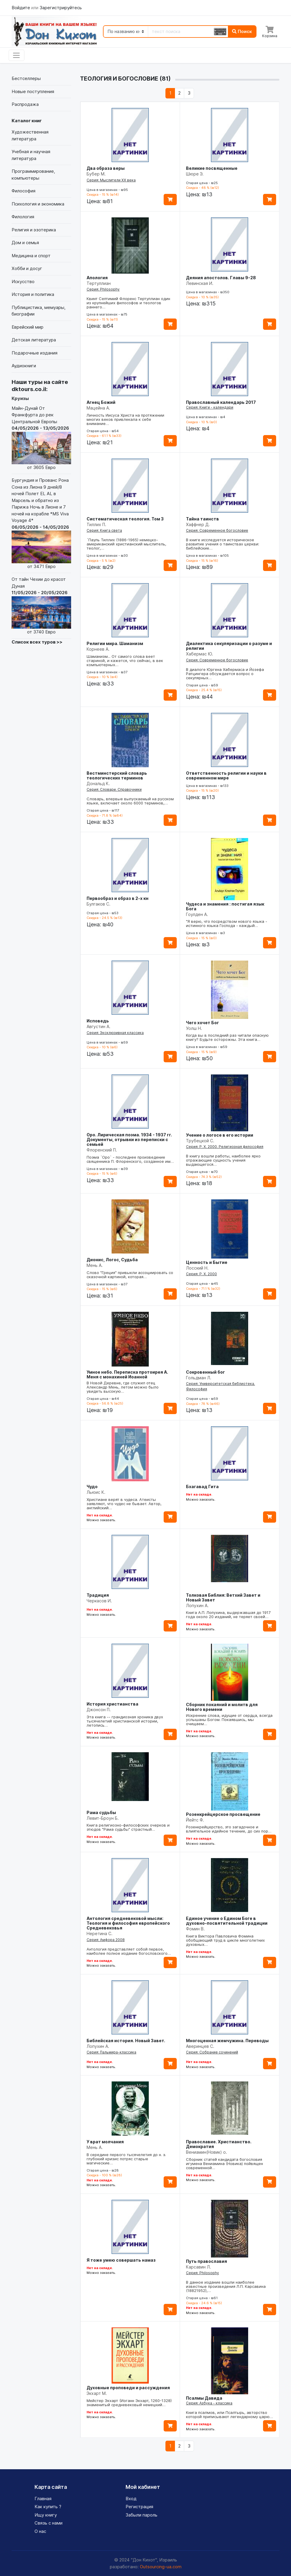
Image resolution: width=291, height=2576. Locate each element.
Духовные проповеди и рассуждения (128, 2387)
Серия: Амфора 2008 (106, 1940)
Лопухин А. (197, 1605)
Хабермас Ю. (199, 653)
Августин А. (98, 1026)
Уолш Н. (194, 1028)
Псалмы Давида (204, 2398)
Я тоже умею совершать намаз (121, 2260)
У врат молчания (105, 2141)
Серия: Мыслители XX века (111, 180)
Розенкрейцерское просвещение (223, 1814)
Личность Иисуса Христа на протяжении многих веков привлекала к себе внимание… (125, 419)
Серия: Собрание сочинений (212, 2052)
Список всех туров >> (37, 642)
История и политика (33, 294)
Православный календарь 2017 (221, 402)
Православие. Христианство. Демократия (218, 2144)
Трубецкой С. (200, 1140)
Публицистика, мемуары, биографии (38, 311)
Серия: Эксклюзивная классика (115, 1032)
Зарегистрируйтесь (61, 7)
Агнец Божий (101, 402)
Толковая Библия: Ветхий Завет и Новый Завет (223, 1597)
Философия (23, 191)
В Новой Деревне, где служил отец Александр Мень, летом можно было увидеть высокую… (123, 1387)
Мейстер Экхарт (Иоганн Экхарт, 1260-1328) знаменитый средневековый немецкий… (129, 2402)
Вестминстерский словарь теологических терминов (117, 775)
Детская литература (34, 340)
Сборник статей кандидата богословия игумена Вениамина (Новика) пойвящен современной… (224, 2163)
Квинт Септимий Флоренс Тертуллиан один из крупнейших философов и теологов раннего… (128, 302)
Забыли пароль (141, 2515)
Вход (131, 2498)
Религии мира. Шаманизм (115, 643)
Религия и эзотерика (34, 230)
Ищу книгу (46, 2515)
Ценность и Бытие (206, 1262)
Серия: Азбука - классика (209, 2403)
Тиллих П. (96, 524)
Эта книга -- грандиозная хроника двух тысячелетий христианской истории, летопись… (125, 1721)
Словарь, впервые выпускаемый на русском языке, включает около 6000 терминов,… (130, 801)
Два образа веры (106, 168)
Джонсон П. (99, 1709)
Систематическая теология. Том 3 (125, 518)
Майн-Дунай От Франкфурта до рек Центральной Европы (41, 438)
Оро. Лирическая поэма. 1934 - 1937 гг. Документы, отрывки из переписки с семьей (129, 1139)
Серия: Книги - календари (209, 407)
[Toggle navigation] (16, 55)
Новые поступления (33, 91)
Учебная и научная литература (31, 155)
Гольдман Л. (198, 1377)
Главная (43, 2498)
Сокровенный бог (205, 1372)
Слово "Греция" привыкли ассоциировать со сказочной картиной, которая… (130, 1274)
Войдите (21, 7)
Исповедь (98, 1020)
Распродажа (25, 104)
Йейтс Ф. (195, 1819)
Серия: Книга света (104, 530)
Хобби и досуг (27, 268)
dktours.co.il (29, 389)
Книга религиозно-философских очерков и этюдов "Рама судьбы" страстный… (128, 1827)
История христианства (112, 1703)
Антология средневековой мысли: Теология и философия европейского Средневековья (128, 1923)
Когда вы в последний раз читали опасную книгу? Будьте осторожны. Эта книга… (227, 1037)
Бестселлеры (26, 78)
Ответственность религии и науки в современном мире (226, 775)
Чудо (92, 1486)
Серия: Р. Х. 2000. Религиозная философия (224, 1146)
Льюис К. (96, 1492)
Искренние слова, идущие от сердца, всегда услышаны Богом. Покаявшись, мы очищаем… (229, 1719)
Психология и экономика (38, 204)
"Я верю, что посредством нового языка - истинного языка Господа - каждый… (226, 923)
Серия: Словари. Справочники (114, 789)
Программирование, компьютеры (33, 174)
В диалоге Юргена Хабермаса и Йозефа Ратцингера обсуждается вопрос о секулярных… (225, 673)
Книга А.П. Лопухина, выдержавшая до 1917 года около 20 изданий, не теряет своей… (228, 1614)
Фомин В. (195, 1928)
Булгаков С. (98, 903)
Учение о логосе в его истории (219, 1135)
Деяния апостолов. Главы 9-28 (221, 277)
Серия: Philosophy (103, 289)
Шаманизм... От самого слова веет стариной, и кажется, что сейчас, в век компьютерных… (125, 660)
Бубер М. (96, 173)
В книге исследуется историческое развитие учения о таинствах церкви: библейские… (222, 544)
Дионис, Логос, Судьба (112, 1259)
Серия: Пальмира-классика (111, 2052)
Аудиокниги (24, 365)
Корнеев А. (98, 649)
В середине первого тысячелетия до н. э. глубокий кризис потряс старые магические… (126, 2159)
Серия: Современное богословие (217, 530)
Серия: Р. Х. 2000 (201, 1274)
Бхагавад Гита (202, 1486)
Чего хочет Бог (202, 1022)
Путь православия (206, 2261)
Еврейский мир (27, 327)
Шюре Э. (195, 173)
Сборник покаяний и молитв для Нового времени (222, 1707)
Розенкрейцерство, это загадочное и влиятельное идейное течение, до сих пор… (228, 1829)
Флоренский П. (102, 1149)
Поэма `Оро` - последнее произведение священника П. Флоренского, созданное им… (130, 1159)
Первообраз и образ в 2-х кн (117, 898)
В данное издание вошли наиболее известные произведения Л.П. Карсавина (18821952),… (226, 2286)
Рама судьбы (101, 1812)
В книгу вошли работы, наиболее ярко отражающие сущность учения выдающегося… (223, 1160)
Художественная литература (30, 135)
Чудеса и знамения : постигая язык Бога (225, 906)
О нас (40, 2531)
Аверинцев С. (200, 2046)
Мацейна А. (98, 407)
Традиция (98, 1595)
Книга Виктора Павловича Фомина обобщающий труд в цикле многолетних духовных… (225, 1940)
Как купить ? (48, 2506)
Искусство (23, 281)
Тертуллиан (99, 283)
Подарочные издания (34, 353)
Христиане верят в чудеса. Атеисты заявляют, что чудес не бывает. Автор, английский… (124, 1503)
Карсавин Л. (198, 2266)
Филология (23, 216)
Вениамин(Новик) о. (206, 2152)
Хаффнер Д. (198, 524)
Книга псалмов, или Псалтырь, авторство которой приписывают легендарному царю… (229, 2414)
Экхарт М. (97, 2393)
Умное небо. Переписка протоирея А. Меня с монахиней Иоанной (127, 1374)
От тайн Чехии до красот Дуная (41, 605)
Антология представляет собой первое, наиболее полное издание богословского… (129, 1951)
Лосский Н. (197, 1267)
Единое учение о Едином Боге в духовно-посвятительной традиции (226, 1921)
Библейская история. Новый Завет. (126, 2040)
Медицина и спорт (31, 255)
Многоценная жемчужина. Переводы (227, 2040)
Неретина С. (99, 1933)
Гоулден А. (197, 914)
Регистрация (139, 2506)
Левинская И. (199, 283)
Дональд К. (98, 783)
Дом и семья (25, 242)
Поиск (242, 31)
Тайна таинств (202, 518)
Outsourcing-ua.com (161, 2566)
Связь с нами (48, 2523)
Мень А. (95, 1265)
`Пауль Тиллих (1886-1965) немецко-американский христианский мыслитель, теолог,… (126, 544)
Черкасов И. (99, 1600)
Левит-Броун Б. (103, 1818)
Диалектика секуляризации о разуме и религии (229, 646)
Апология (97, 277)
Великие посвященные (211, 168)
